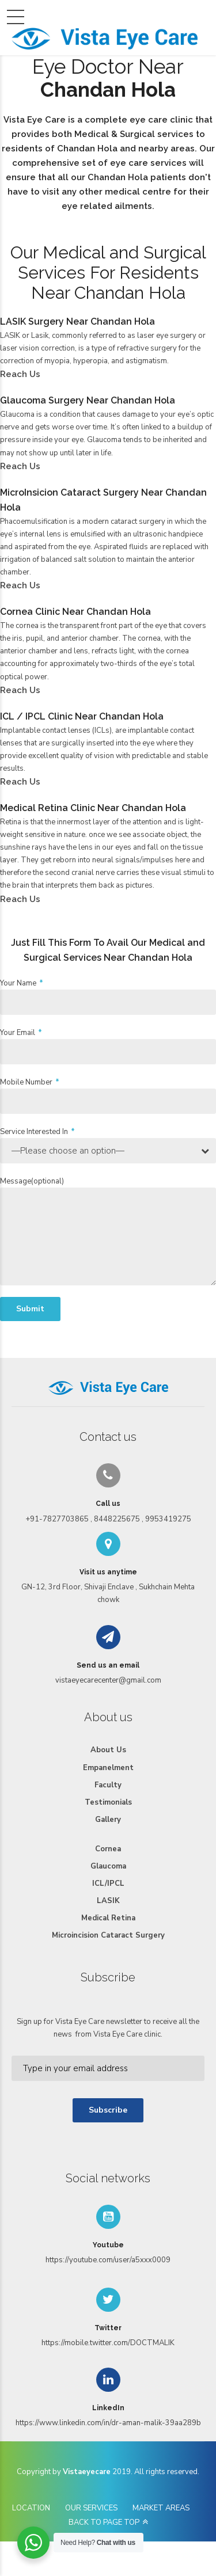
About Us (108, 1750)
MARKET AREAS (161, 2508)
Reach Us (20, 374)
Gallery (108, 1819)
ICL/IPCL (108, 1883)
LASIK (108, 1901)
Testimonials (108, 1802)
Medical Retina (108, 1918)
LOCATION (31, 2508)
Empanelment (108, 1768)
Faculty (108, 1785)
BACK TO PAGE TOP (104, 2522)
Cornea (108, 1849)
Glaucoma (108, 1866)
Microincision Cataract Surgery (108, 1935)
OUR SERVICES (91, 2508)
